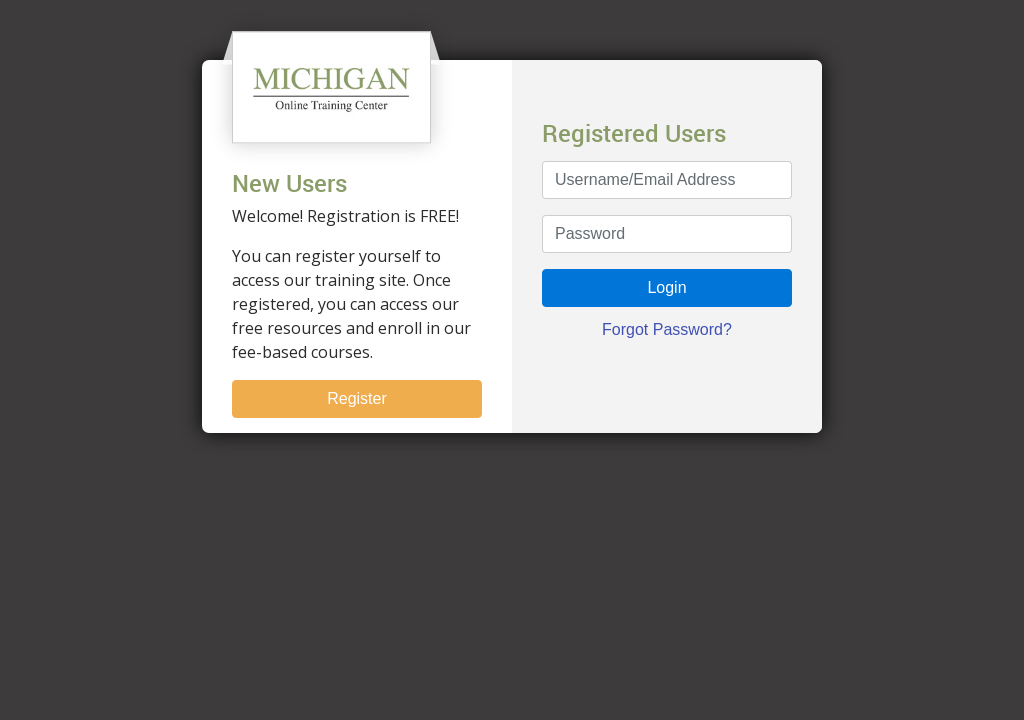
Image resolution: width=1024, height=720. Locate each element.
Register (357, 398)
